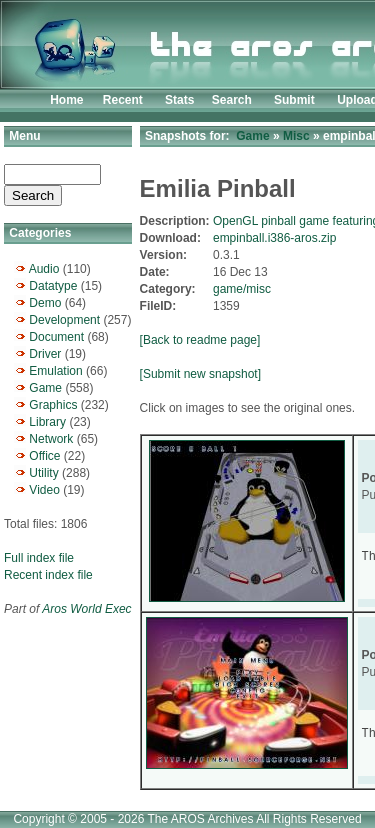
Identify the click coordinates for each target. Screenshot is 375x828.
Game (45, 388)
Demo (45, 303)
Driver (45, 354)
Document (56, 337)
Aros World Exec (86, 609)
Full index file (39, 558)
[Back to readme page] (200, 340)
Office (44, 456)
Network (51, 439)
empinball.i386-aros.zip (274, 238)
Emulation (55, 371)
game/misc (242, 289)
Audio (44, 269)
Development (64, 320)
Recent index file (48, 575)
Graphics (53, 405)
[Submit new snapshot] (200, 374)
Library (47, 422)
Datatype (53, 286)
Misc (296, 136)
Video (44, 490)
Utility (43, 473)
